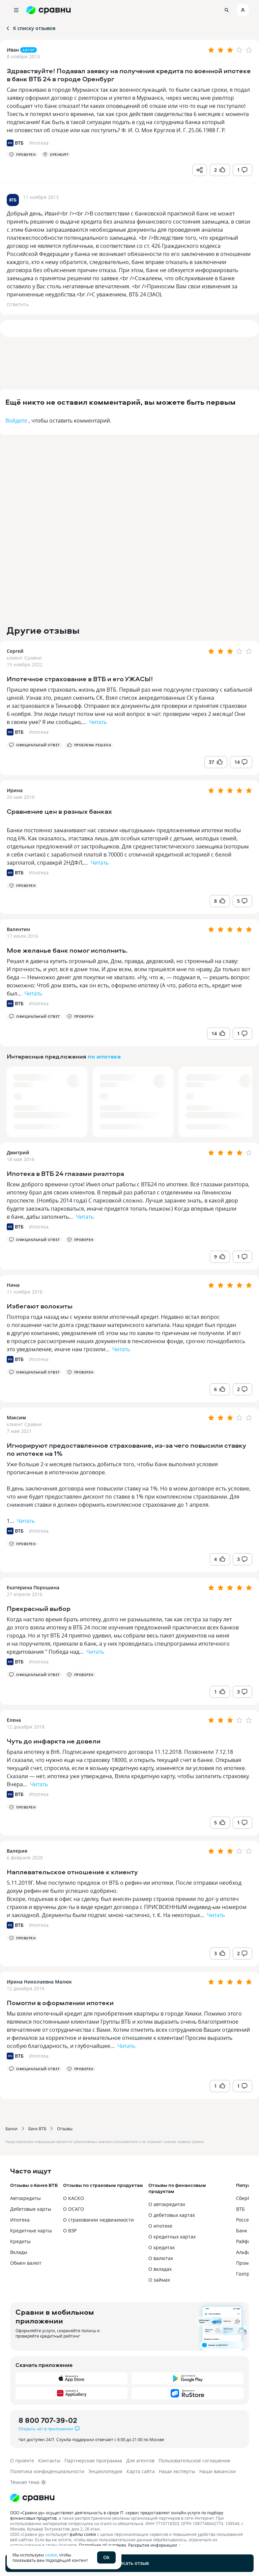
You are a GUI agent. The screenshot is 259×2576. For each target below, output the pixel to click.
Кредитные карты (31, 2230)
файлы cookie (82, 2534)
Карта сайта (140, 2471)
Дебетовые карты (30, 2209)
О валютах (160, 2258)
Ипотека (39, 732)
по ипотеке (104, 1056)
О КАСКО (73, 2198)
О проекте (22, 2460)
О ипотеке (160, 2226)
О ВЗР (70, 2230)
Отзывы (65, 2128)
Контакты (49, 2460)
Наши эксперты (177, 2471)
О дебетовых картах (171, 2215)
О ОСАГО (73, 2209)
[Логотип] (129, 2498)
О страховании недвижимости (98, 2220)
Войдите (16, 420)
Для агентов (140, 2460)
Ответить (18, 304)
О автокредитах (166, 2204)
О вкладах (160, 2269)
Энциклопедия (105, 2471)
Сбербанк (247, 2198)
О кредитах (161, 2247)
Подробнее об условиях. (103, 2545)
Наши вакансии (217, 2471)
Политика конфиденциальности (47, 2471)
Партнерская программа (93, 2460)
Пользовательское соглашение (194, 2460)
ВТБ (240, 2209)
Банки (11, 2128)
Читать (98, 722)
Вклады (18, 2252)
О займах (159, 2280)
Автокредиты (25, 2198)
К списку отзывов (30, 28)
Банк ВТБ (37, 2128)
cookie (51, 2554)
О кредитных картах (172, 2236)
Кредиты (20, 2241)
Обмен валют (25, 2263)
